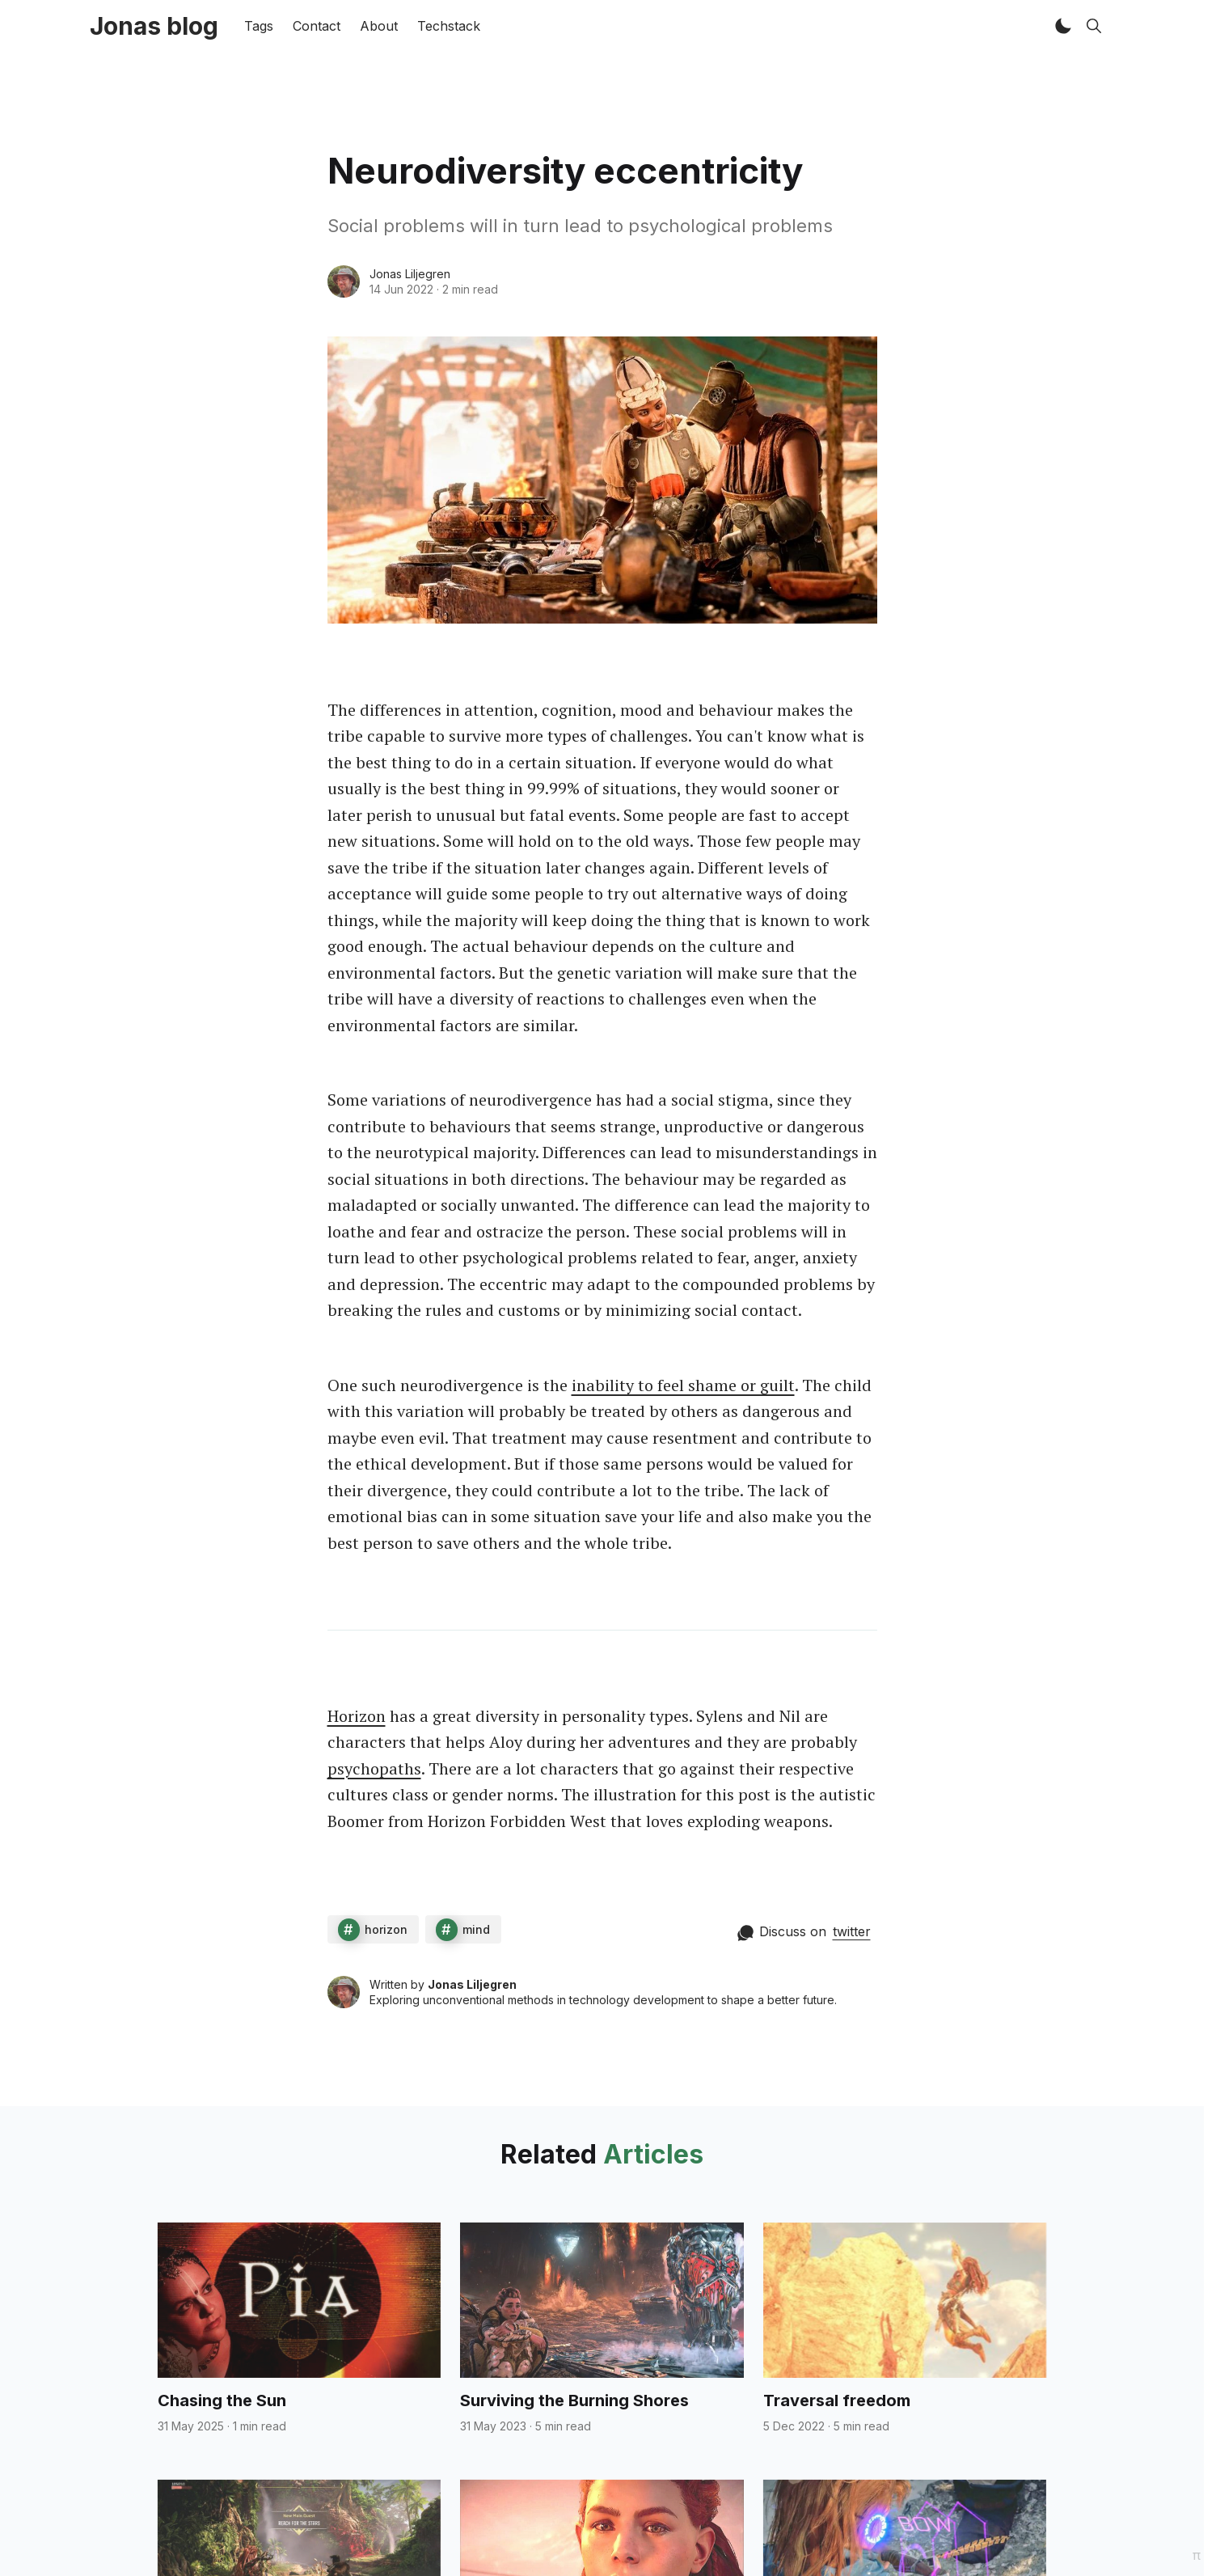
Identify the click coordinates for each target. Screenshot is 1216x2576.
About (379, 26)
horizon (386, 1929)
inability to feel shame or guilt (683, 1385)
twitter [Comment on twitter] (852, 1931)
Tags (258, 26)
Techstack (448, 26)
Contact (316, 26)
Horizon (356, 1716)
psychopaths (374, 1768)
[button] (1063, 26)
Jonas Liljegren (409, 274)
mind (476, 1929)
